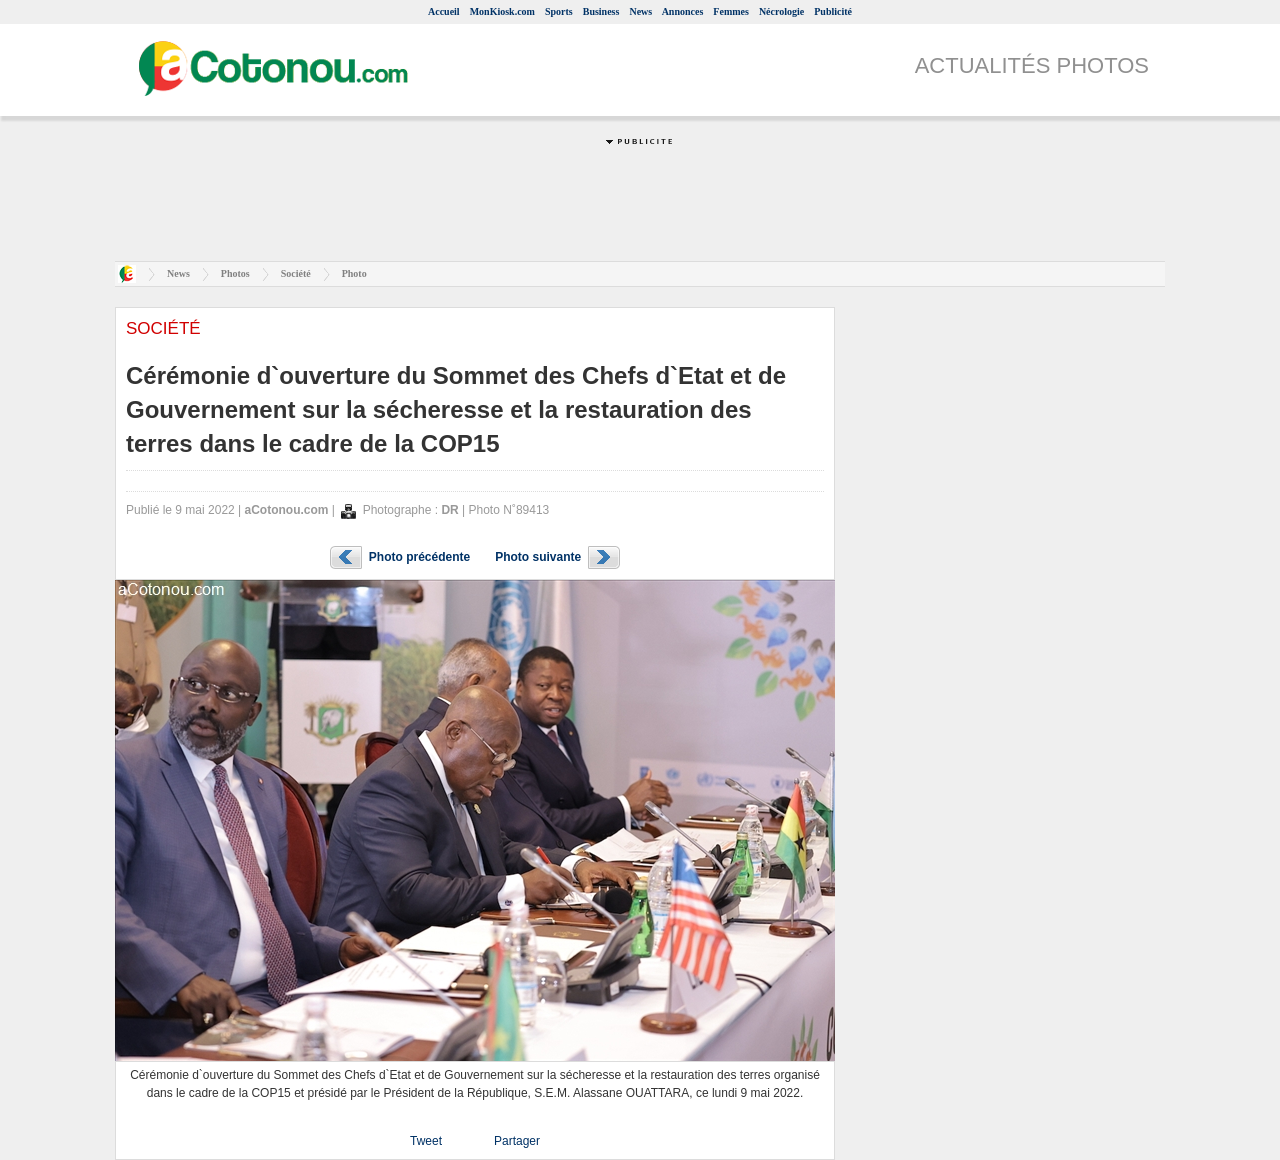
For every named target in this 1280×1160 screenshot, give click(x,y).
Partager (517, 1141)
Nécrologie (781, 11)
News (640, 11)
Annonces (683, 11)
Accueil (444, 11)
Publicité (833, 11)
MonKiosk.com (502, 11)
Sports (559, 11)
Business (601, 11)
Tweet (426, 1141)
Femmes (731, 11)
